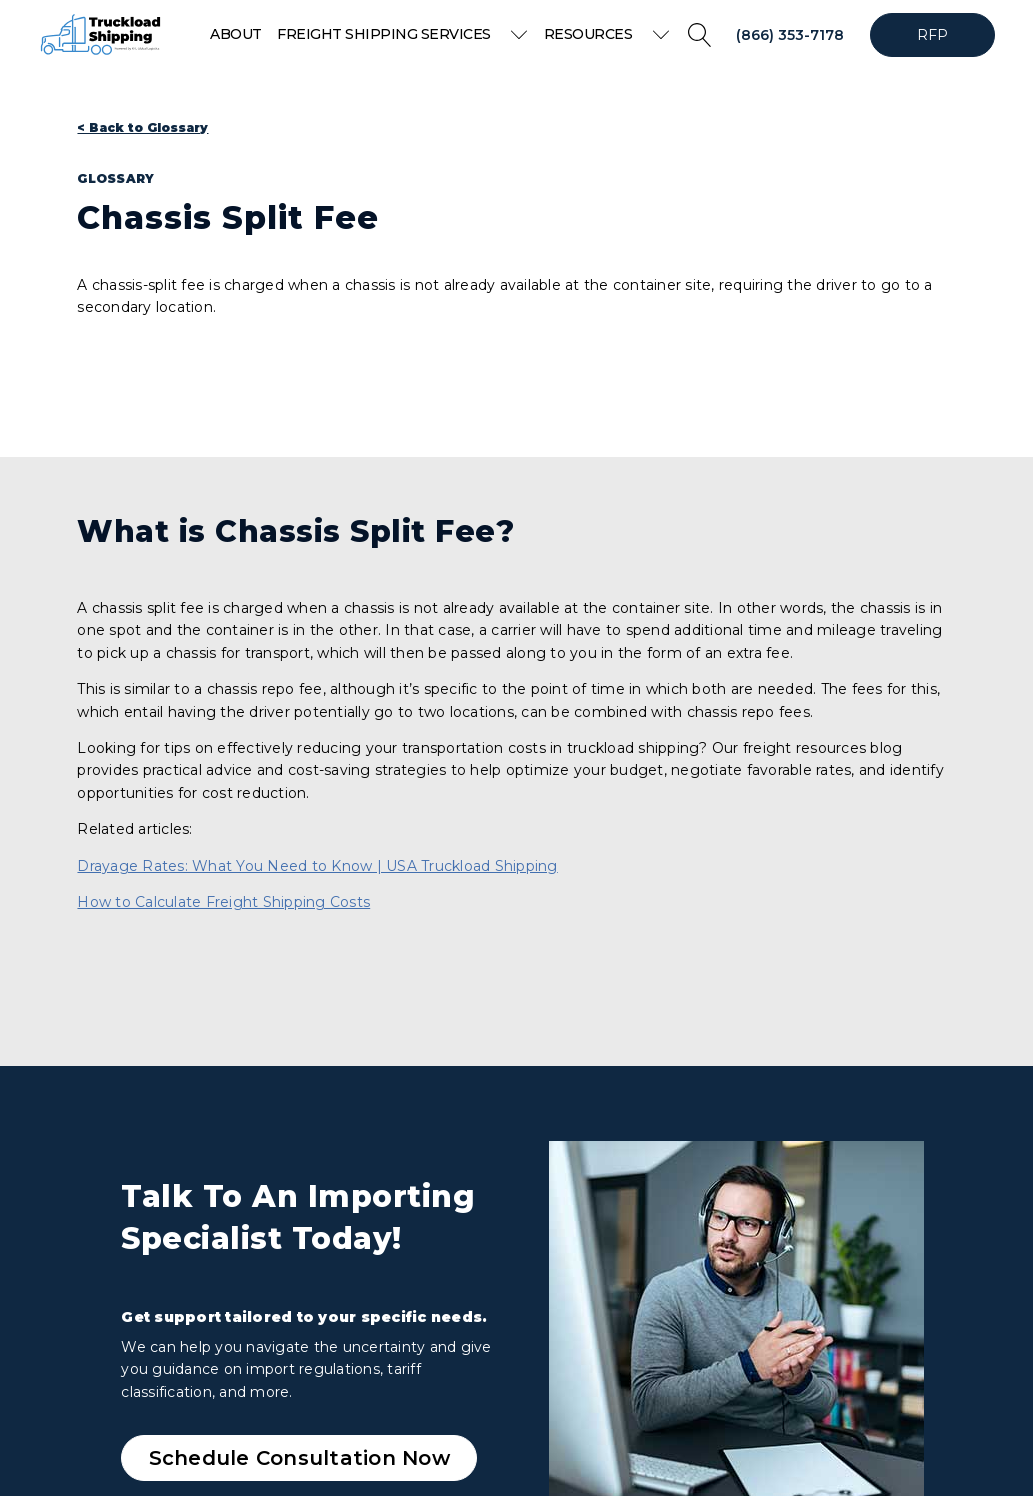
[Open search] (700, 35)
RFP (933, 35)
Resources (607, 34)
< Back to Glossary (142, 127)
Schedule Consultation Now (299, 1458)
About (236, 34)
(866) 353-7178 (790, 35)
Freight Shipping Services (402, 34)
